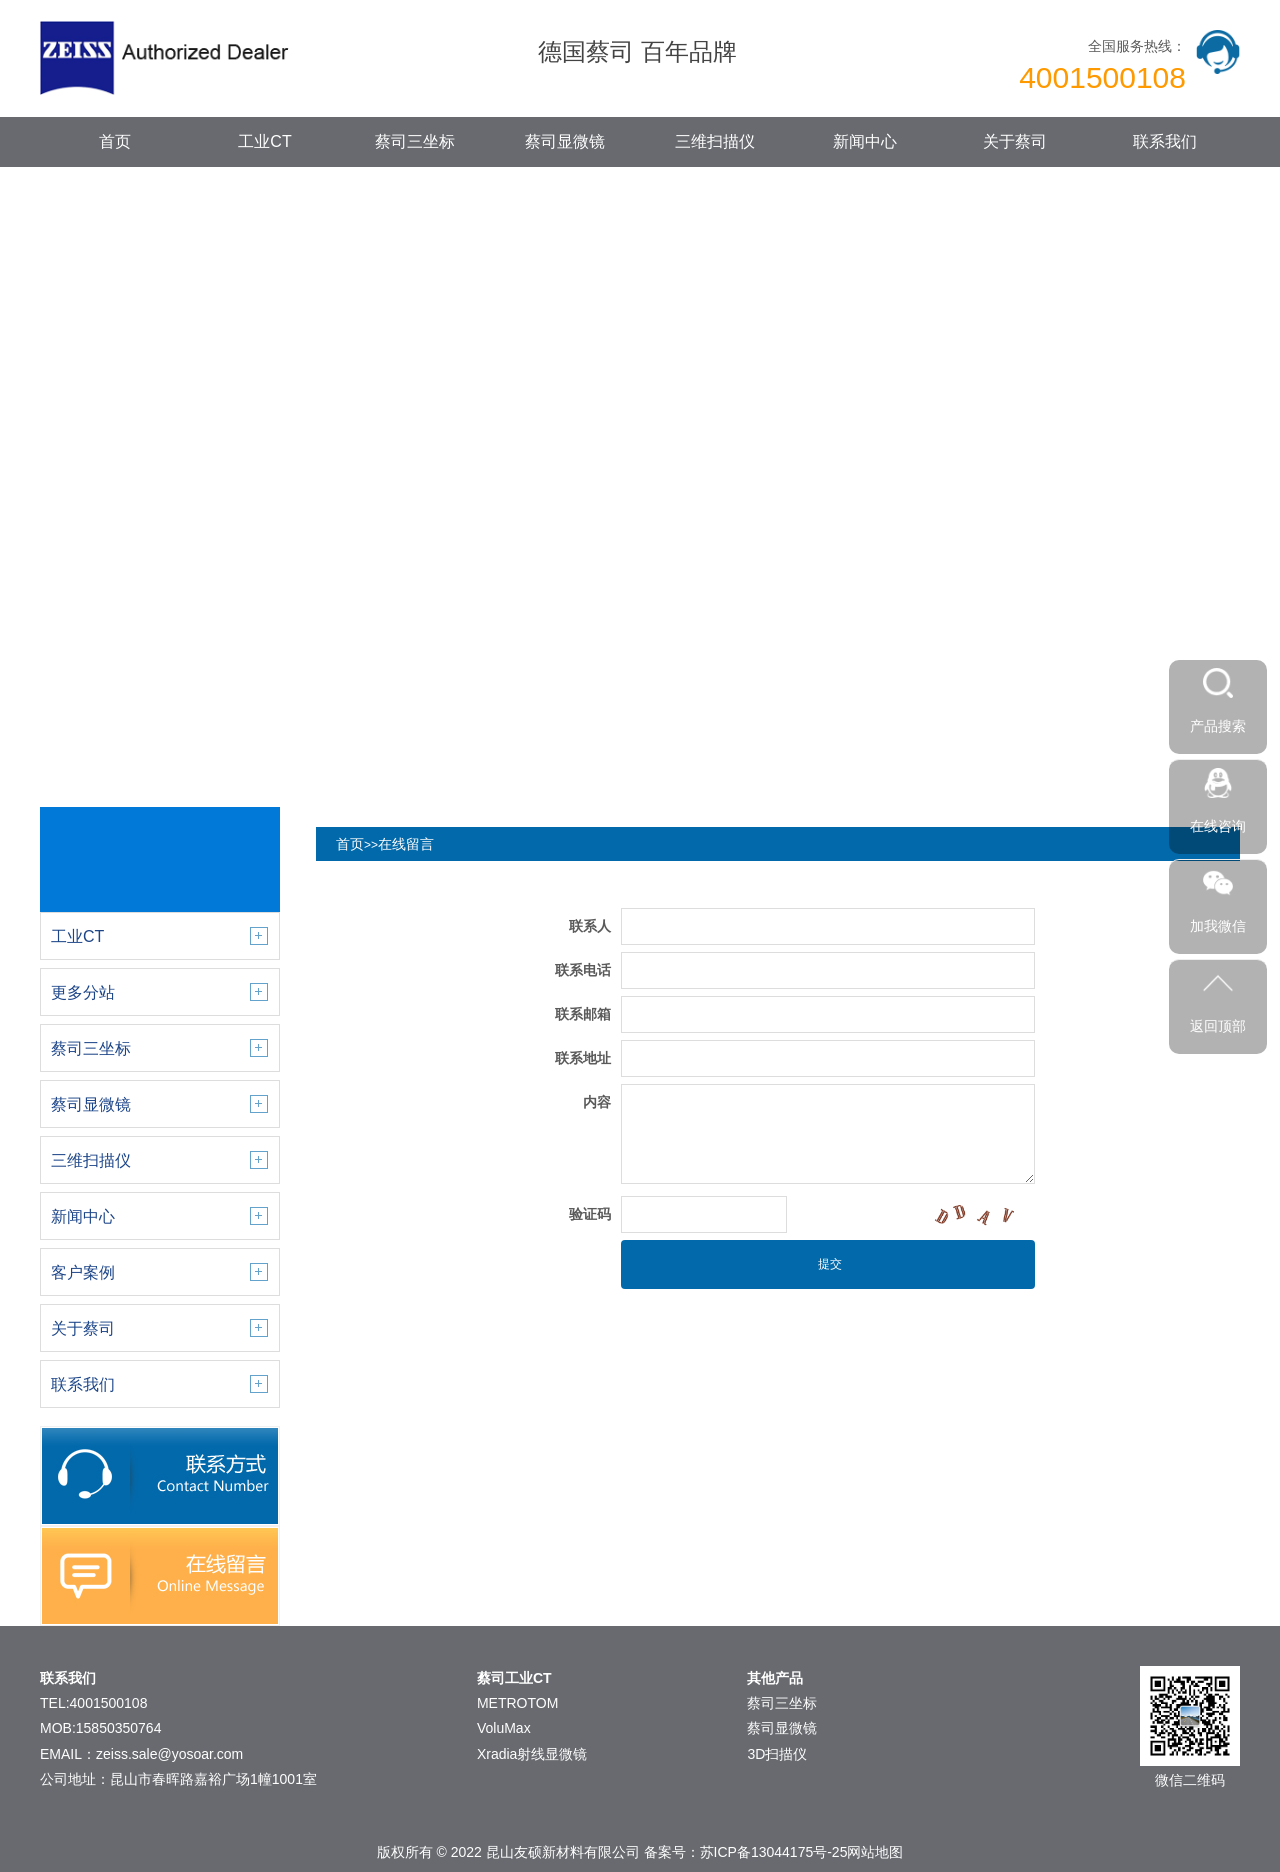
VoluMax (504, 1728)
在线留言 (406, 844)
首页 (115, 141)
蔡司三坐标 (415, 141)
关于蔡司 (1015, 141)
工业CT (264, 141)
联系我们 (1165, 141)
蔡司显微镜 (565, 141)
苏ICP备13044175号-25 (774, 1852)
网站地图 (875, 1852)
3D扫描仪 (777, 1754)
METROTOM (517, 1703)
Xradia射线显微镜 (532, 1754)
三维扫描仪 (715, 141)
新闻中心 (865, 141)
